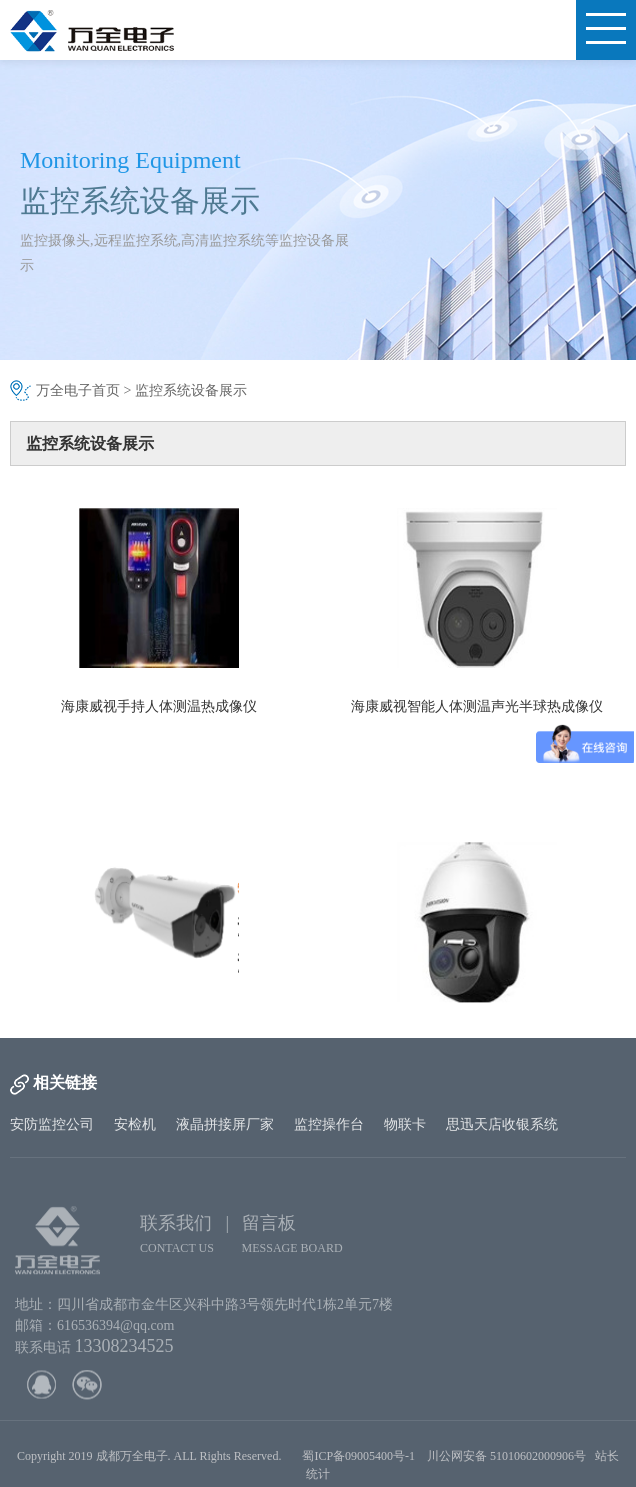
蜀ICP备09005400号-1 (358, 1463)
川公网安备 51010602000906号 (511, 1463)
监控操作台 (329, 1124)
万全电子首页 (78, 390)
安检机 (135, 1124)
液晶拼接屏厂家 (225, 1124)
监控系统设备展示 (191, 390)
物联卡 (405, 1124)
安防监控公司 (52, 1124)
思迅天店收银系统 (502, 1124)
